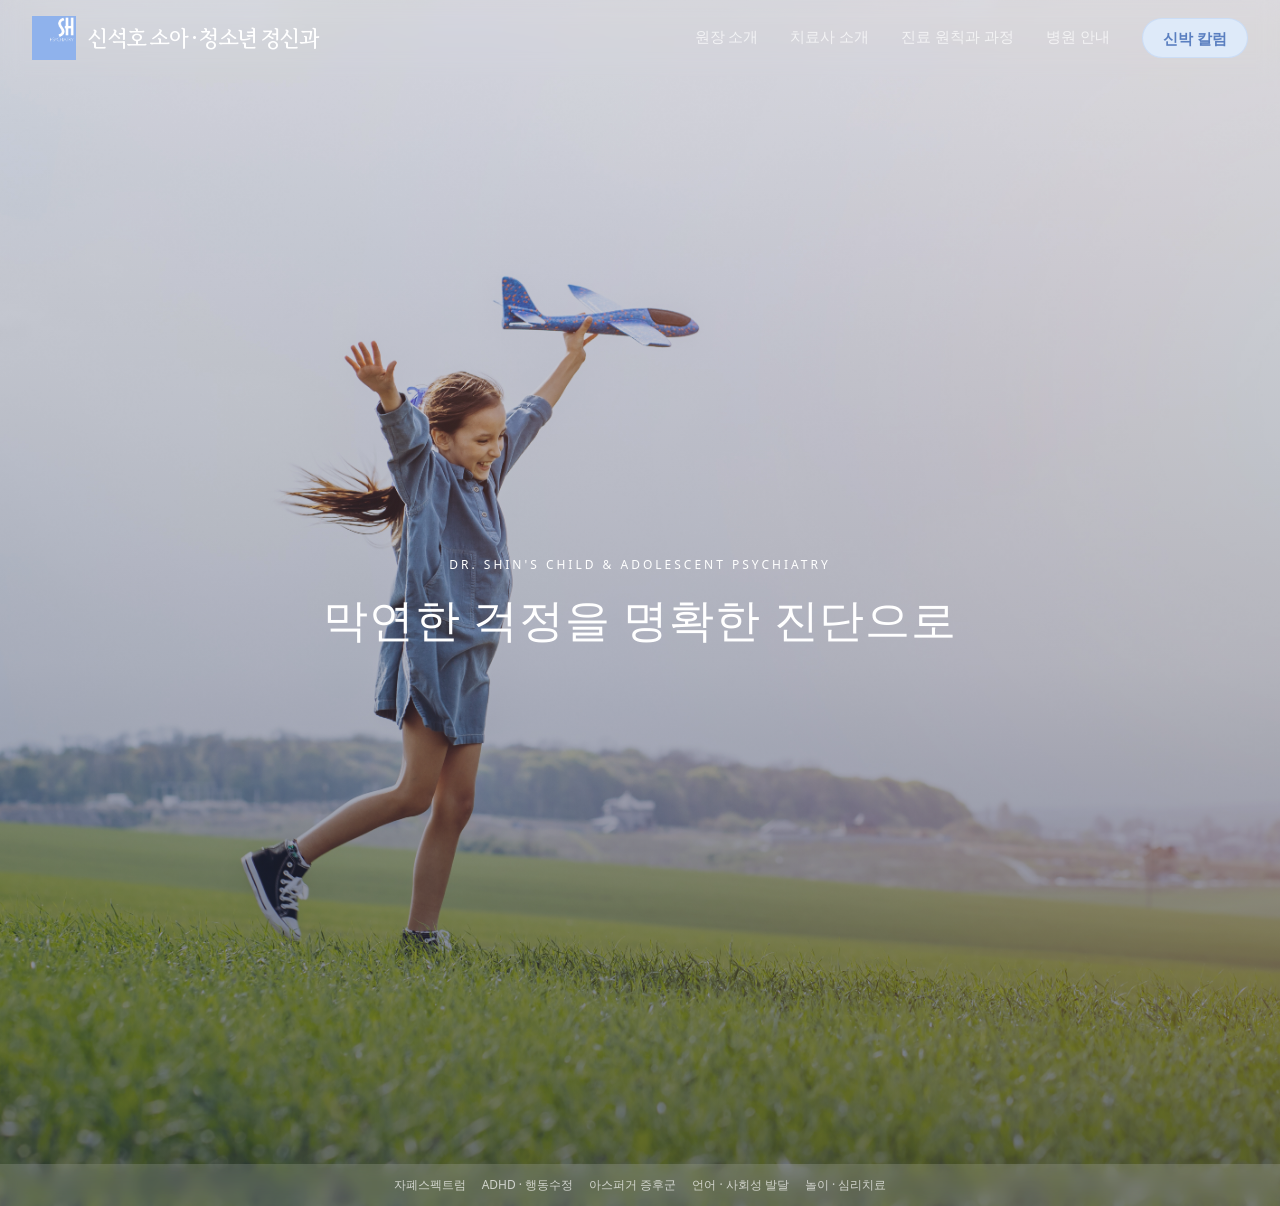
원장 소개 (727, 36)
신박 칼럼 (1195, 38)
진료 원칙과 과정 (957, 36)
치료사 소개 (829, 36)
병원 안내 (1078, 36)
